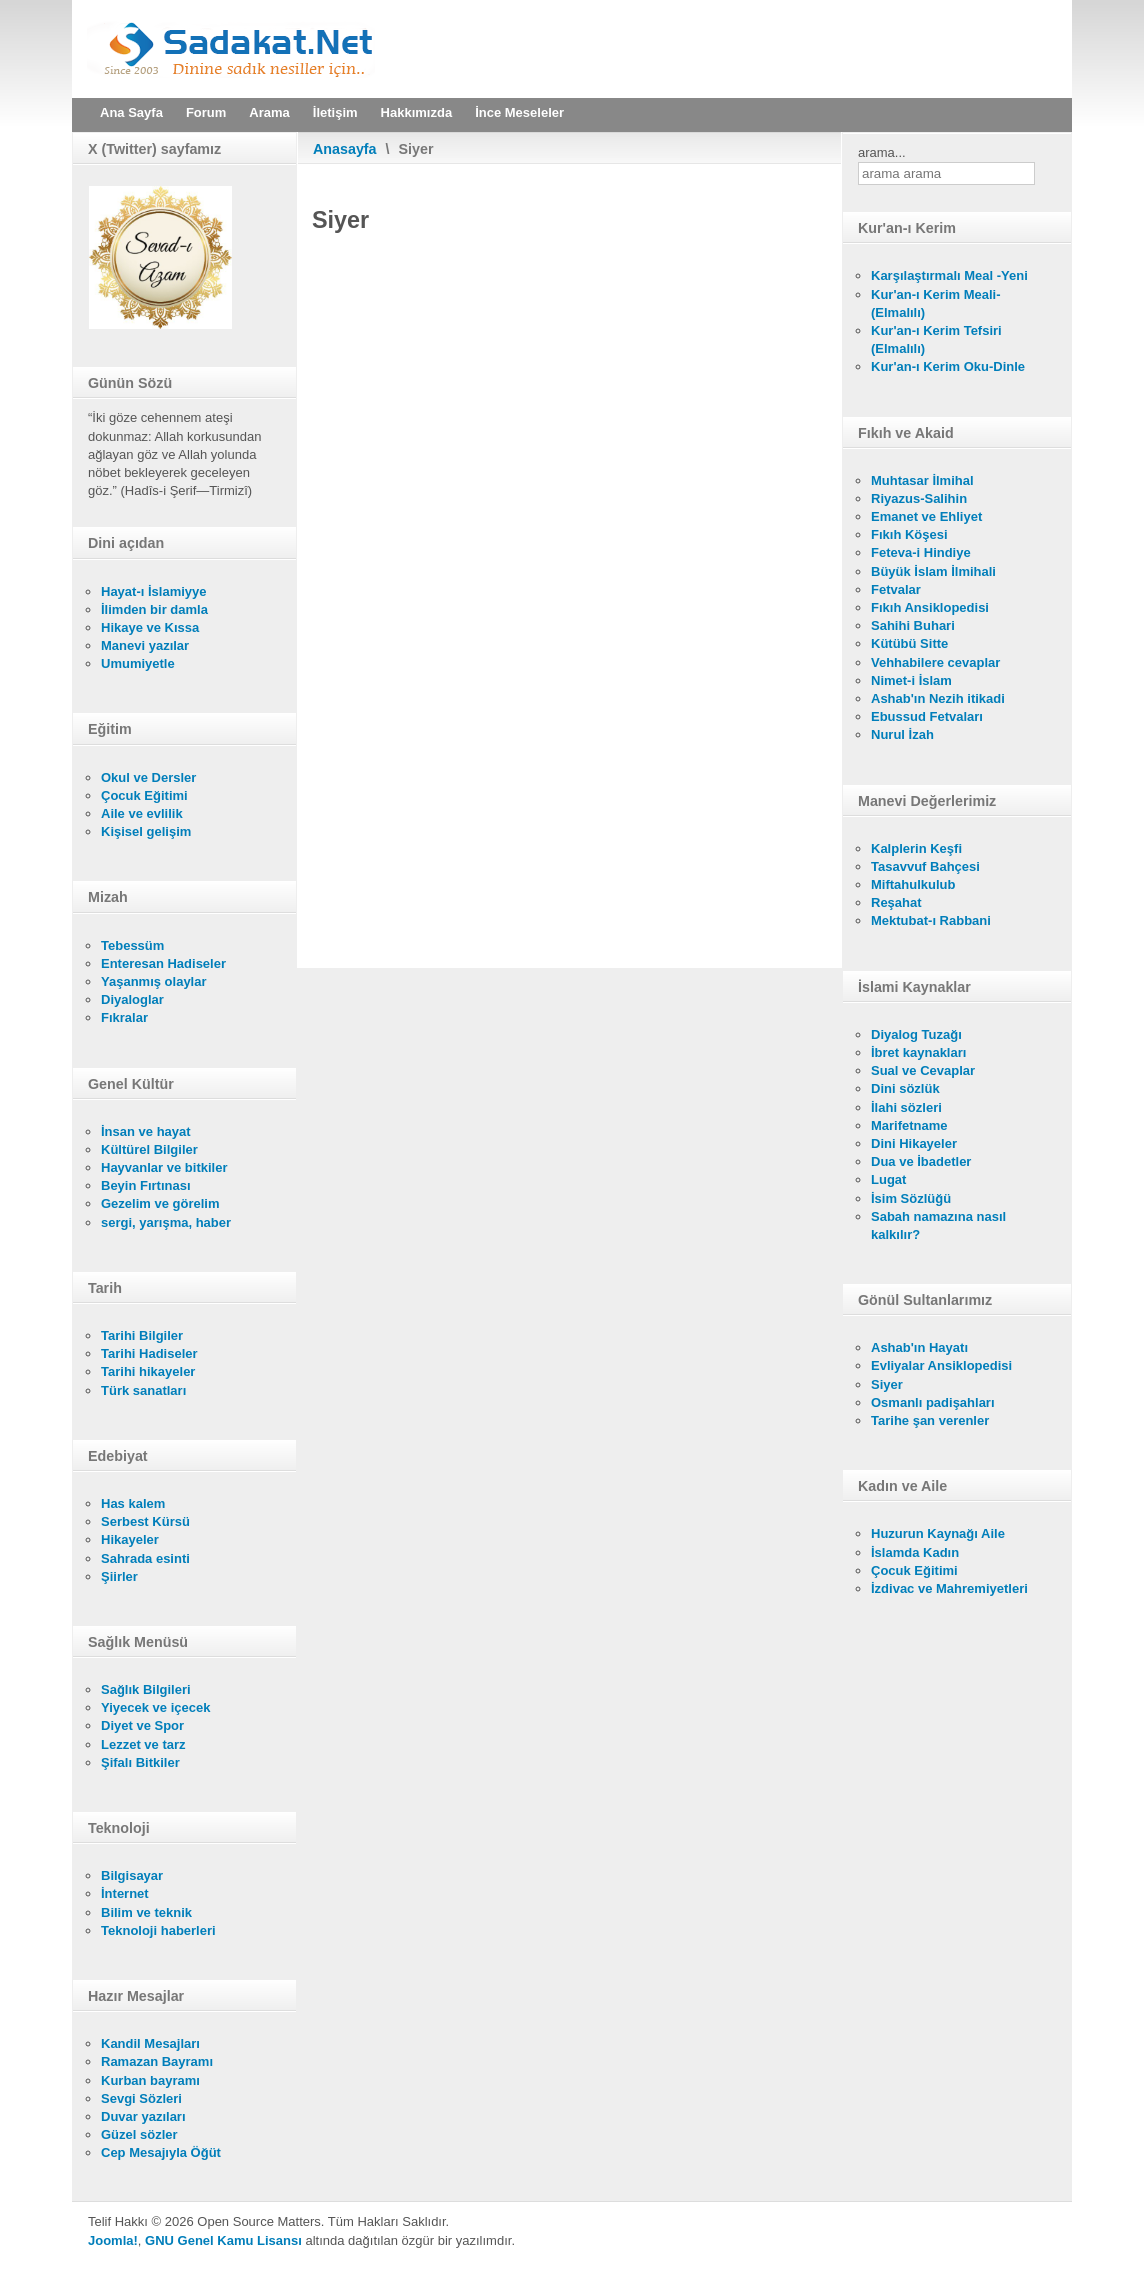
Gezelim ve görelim (160, 1203)
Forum (206, 112)
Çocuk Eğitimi (144, 795)
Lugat (888, 1179)
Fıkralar (124, 1017)
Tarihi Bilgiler (142, 1335)
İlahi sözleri (906, 1107)
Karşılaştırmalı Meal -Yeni (949, 275)
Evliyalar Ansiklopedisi (941, 1365)
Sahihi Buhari (913, 625)
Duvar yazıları (143, 2116)
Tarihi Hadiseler (149, 1353)
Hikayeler (130, 1539)
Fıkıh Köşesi (909, 534)
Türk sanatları (143, 1390)
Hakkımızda (417, 112)
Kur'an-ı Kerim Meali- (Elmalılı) (936, 303)
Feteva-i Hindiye (921, 552)
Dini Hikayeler (914, 1143)
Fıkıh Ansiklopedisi (930, 607)
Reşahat (896, 902)
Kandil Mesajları (150, 2043)
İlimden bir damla (154, 609)
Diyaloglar (132, 999)
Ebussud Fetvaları (927, 716)
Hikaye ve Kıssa (150, 627)
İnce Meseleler (519, 112)
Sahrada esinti (145, 1558)
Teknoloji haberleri (158, 1930)
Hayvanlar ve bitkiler (164, 1167)
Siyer (887, 1384)
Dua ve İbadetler (921, 1161)
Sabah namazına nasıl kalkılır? (938, 1225)
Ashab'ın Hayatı (919, 1347)
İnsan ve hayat (146, 1131)
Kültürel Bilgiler (149, 1149)
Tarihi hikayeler (148, 1371)
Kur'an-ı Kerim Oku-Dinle (948, 366)
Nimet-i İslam (911, 680)
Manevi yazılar (145, 645)
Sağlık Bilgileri (146, 1689)
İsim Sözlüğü (911, 1198)
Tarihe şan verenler (930, 1420)
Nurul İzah (902, 734)
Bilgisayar (132, 1875)
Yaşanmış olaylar (154, 981)
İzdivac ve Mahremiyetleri (949, 1588)
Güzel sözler (139, 2134)
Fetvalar (896, 589)
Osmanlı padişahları (933, 1402)
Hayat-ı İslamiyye (154, 591)
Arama (269, 112)
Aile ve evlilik (142, 813)
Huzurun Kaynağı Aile (938, 1533)
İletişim (335, 112)
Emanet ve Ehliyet (926, 516)
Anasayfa (345, 149)
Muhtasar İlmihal (922, 480)
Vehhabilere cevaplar (935, 662)
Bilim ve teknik (146, 1912)
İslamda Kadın (915, 1552)
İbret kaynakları (918, 1052)
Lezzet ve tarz (143, 1744)
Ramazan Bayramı (157, 2061)
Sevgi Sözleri (141, 2098)
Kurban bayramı (150, 2080)
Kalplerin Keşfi (916, 848)
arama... (882, 152)
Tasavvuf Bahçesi (925, 866)
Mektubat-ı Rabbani (931, 920)
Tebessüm (132, 945)
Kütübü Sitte (909, 643)
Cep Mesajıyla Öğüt (161, 2152)
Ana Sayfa (131, 112)
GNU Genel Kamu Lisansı (223, 2240)
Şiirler (119, 1576)
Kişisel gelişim (146, 831)
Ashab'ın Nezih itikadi (938, 698)
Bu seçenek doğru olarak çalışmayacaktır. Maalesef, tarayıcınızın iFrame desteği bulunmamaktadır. (569, 603)
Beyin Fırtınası (146, 1185)
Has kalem (133, 1503)
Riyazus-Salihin (919, 498)
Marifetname (909, 1125)
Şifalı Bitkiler (140, 1762)
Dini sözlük (905, 1088)
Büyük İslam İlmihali (933, 571)
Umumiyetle (138, 663)
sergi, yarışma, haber (166, 1222)
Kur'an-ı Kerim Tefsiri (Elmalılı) (936, 339)
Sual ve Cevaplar (923, 1070)
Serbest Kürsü (145, 1521)
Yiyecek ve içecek (155, 1707)
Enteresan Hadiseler (163, 963)
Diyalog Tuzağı (916, 1034)
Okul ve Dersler (148, 777)
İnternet (125, 1893)
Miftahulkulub (913, 884)
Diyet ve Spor (142, 1725)
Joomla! (113, 2240)
